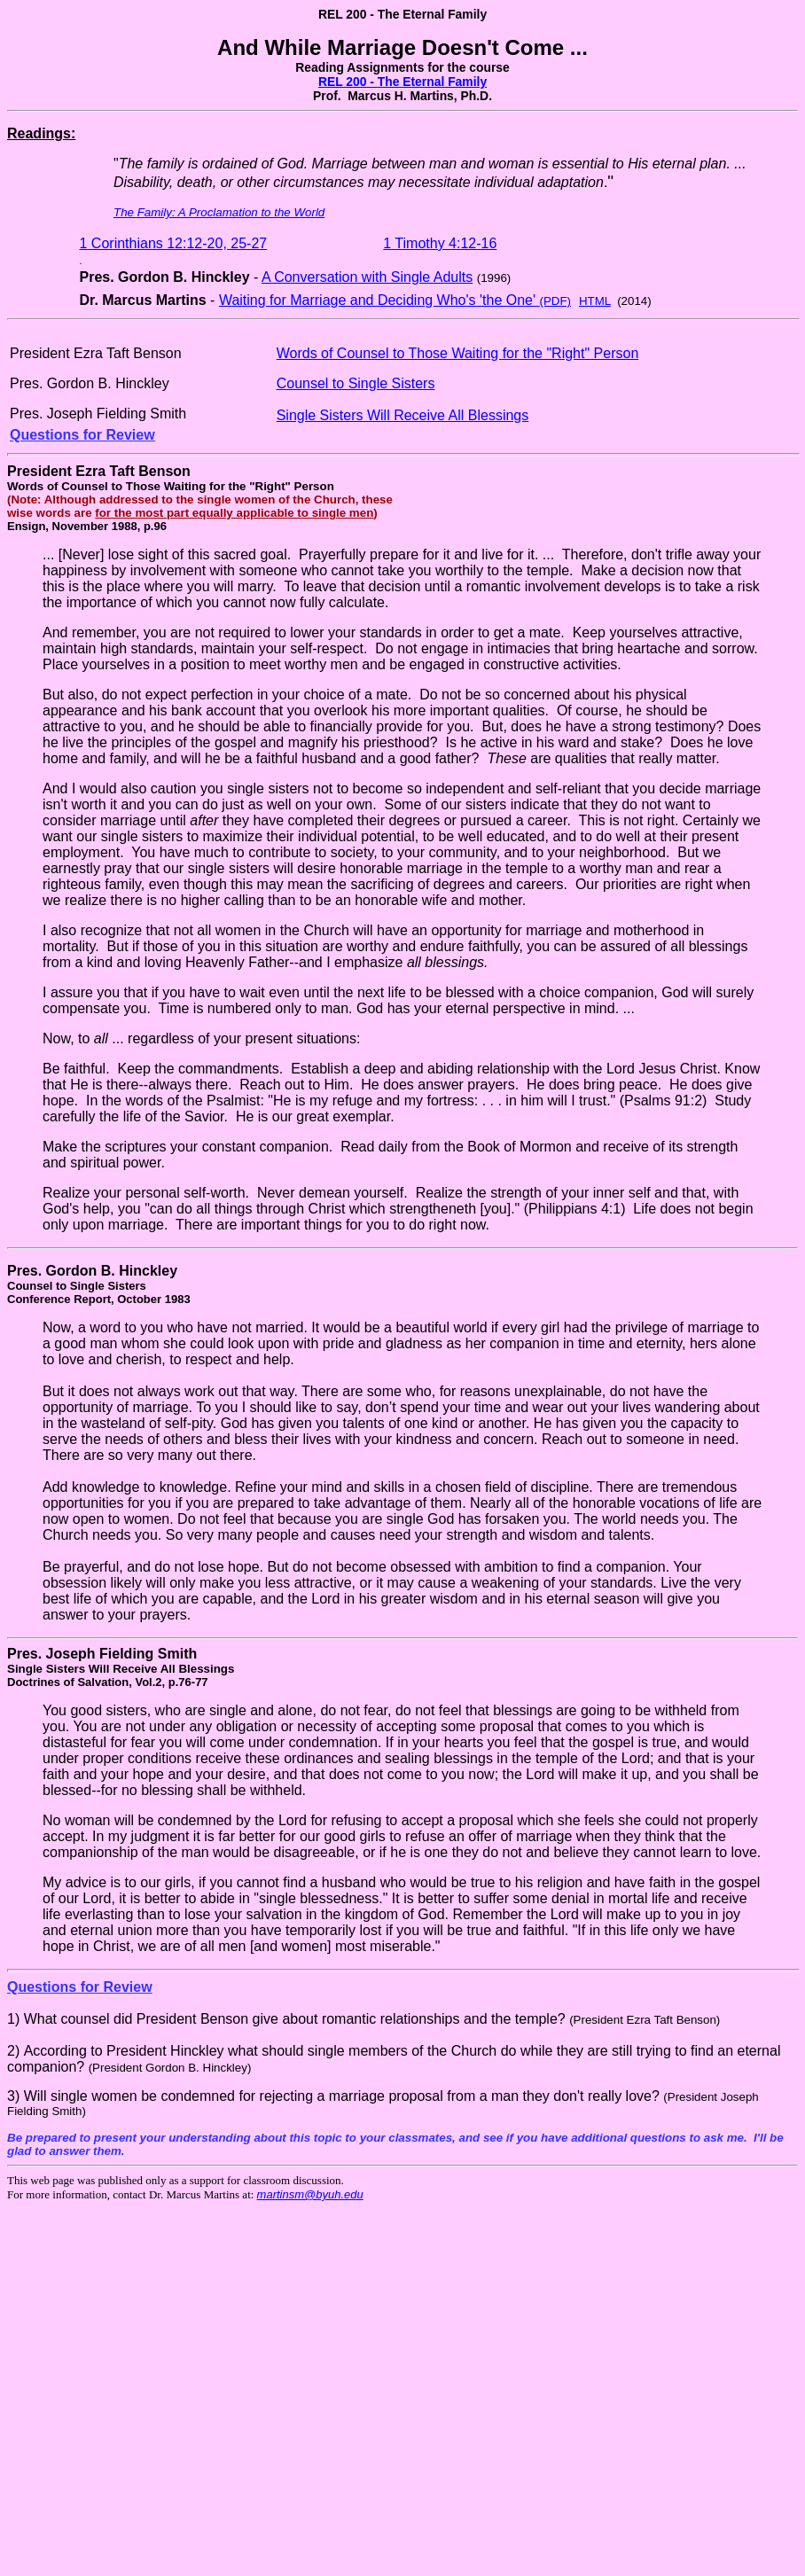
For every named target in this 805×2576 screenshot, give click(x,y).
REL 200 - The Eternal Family (402, 81)
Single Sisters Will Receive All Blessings (403, 415)
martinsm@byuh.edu (310, 2194)
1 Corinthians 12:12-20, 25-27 (174, 243)
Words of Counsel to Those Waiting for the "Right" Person (458, 353)
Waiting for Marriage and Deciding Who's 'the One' (395, 300)
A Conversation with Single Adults (367, 277)
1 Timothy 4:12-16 (439, 243)
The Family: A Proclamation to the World (218, 212)
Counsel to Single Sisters (356, 383)
